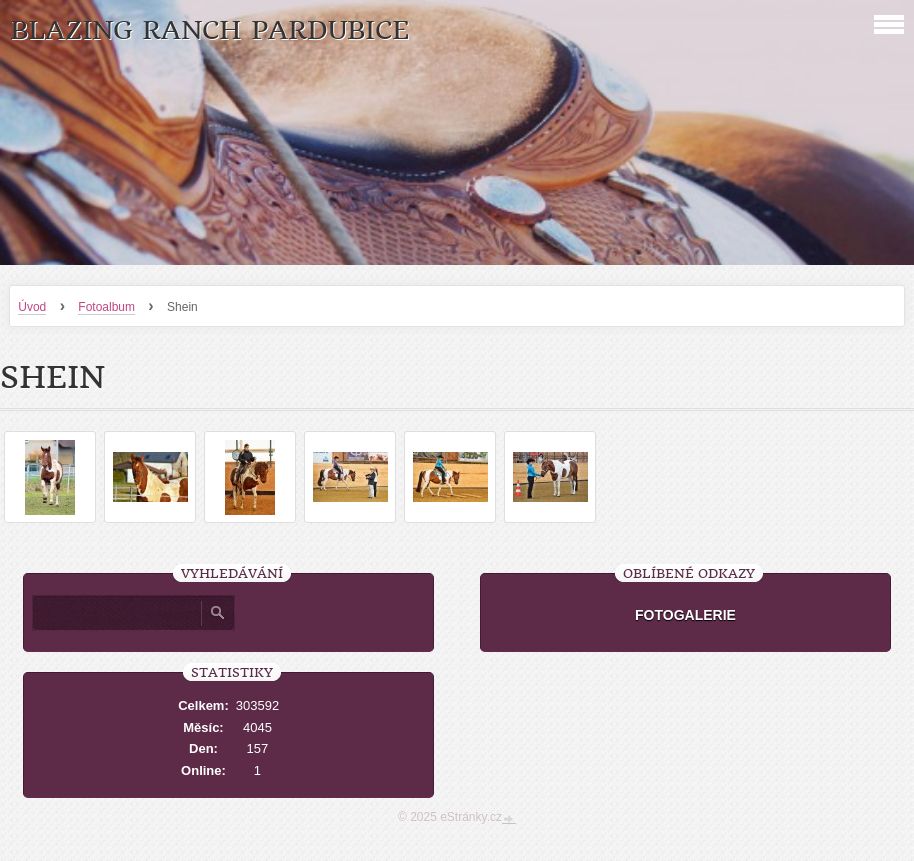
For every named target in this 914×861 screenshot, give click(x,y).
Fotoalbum (106, 307)
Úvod (32, 307)
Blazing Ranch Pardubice (209, 30)
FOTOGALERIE (685, 615)
